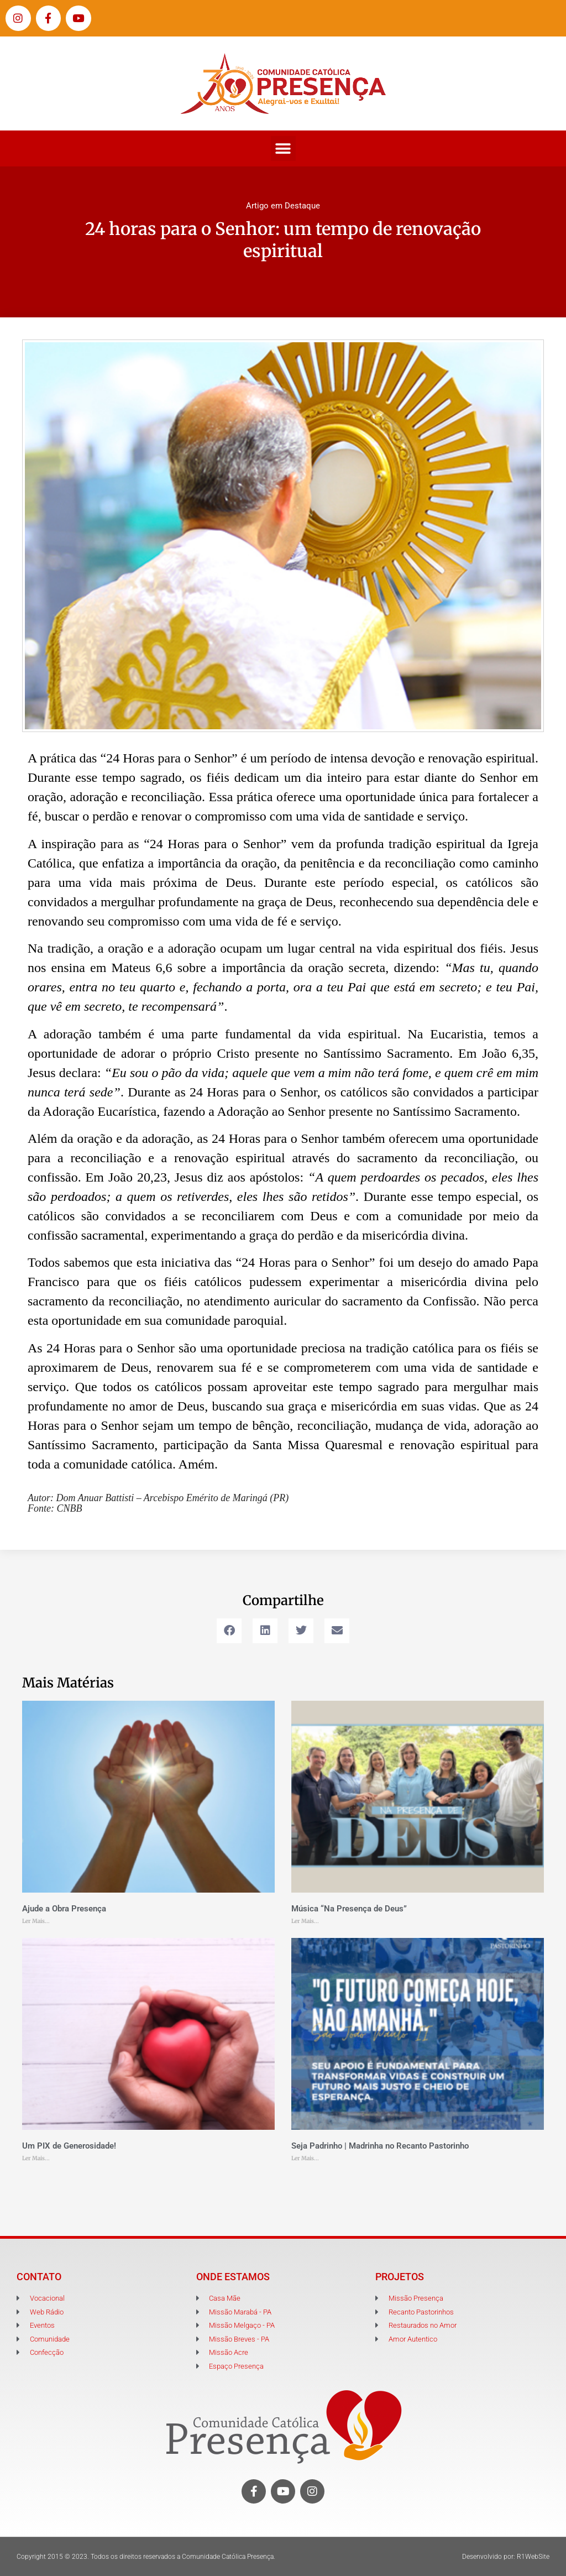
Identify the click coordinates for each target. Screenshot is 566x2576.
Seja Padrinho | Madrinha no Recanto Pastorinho (380, 2146)
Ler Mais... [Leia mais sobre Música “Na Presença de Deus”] (305, 1921)
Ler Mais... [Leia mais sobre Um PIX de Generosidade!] (36, 2158)
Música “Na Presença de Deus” (349, 1909)
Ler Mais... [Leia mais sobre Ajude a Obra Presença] (36, 1921)
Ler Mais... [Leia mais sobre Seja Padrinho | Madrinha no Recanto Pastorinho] (305, 2158)
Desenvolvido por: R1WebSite (505, 2557)
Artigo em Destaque (283, 206)
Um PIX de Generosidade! (69, 2146)
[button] (283, 148)
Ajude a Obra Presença (64, 1909)
